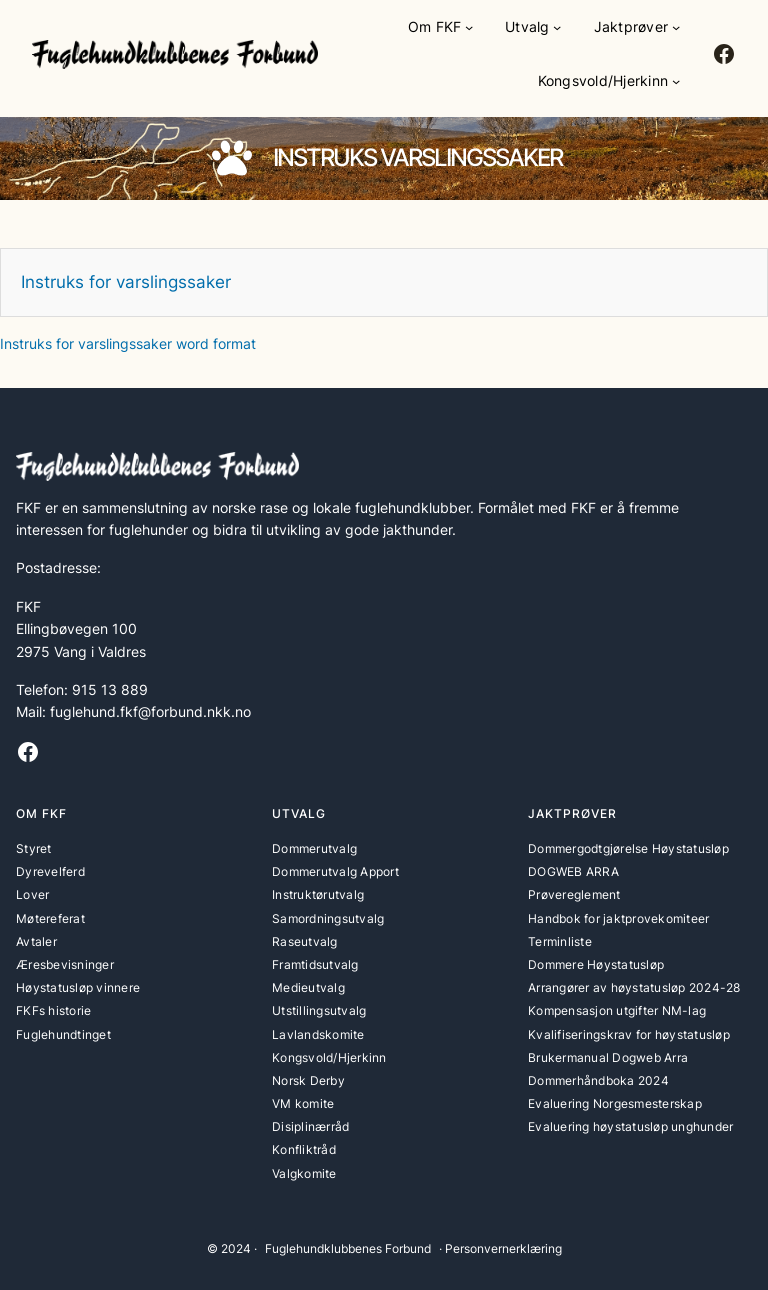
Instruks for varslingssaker (126, 282)
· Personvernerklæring (500, 1248)
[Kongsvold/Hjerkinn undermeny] (676, 81)
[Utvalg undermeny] (557, 27)
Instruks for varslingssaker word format (128, 343)
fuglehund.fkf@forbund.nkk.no (150, 711)
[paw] (232, 158)
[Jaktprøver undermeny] (676, 27)
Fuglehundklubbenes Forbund (348, 1248)
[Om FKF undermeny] (469, 27)
